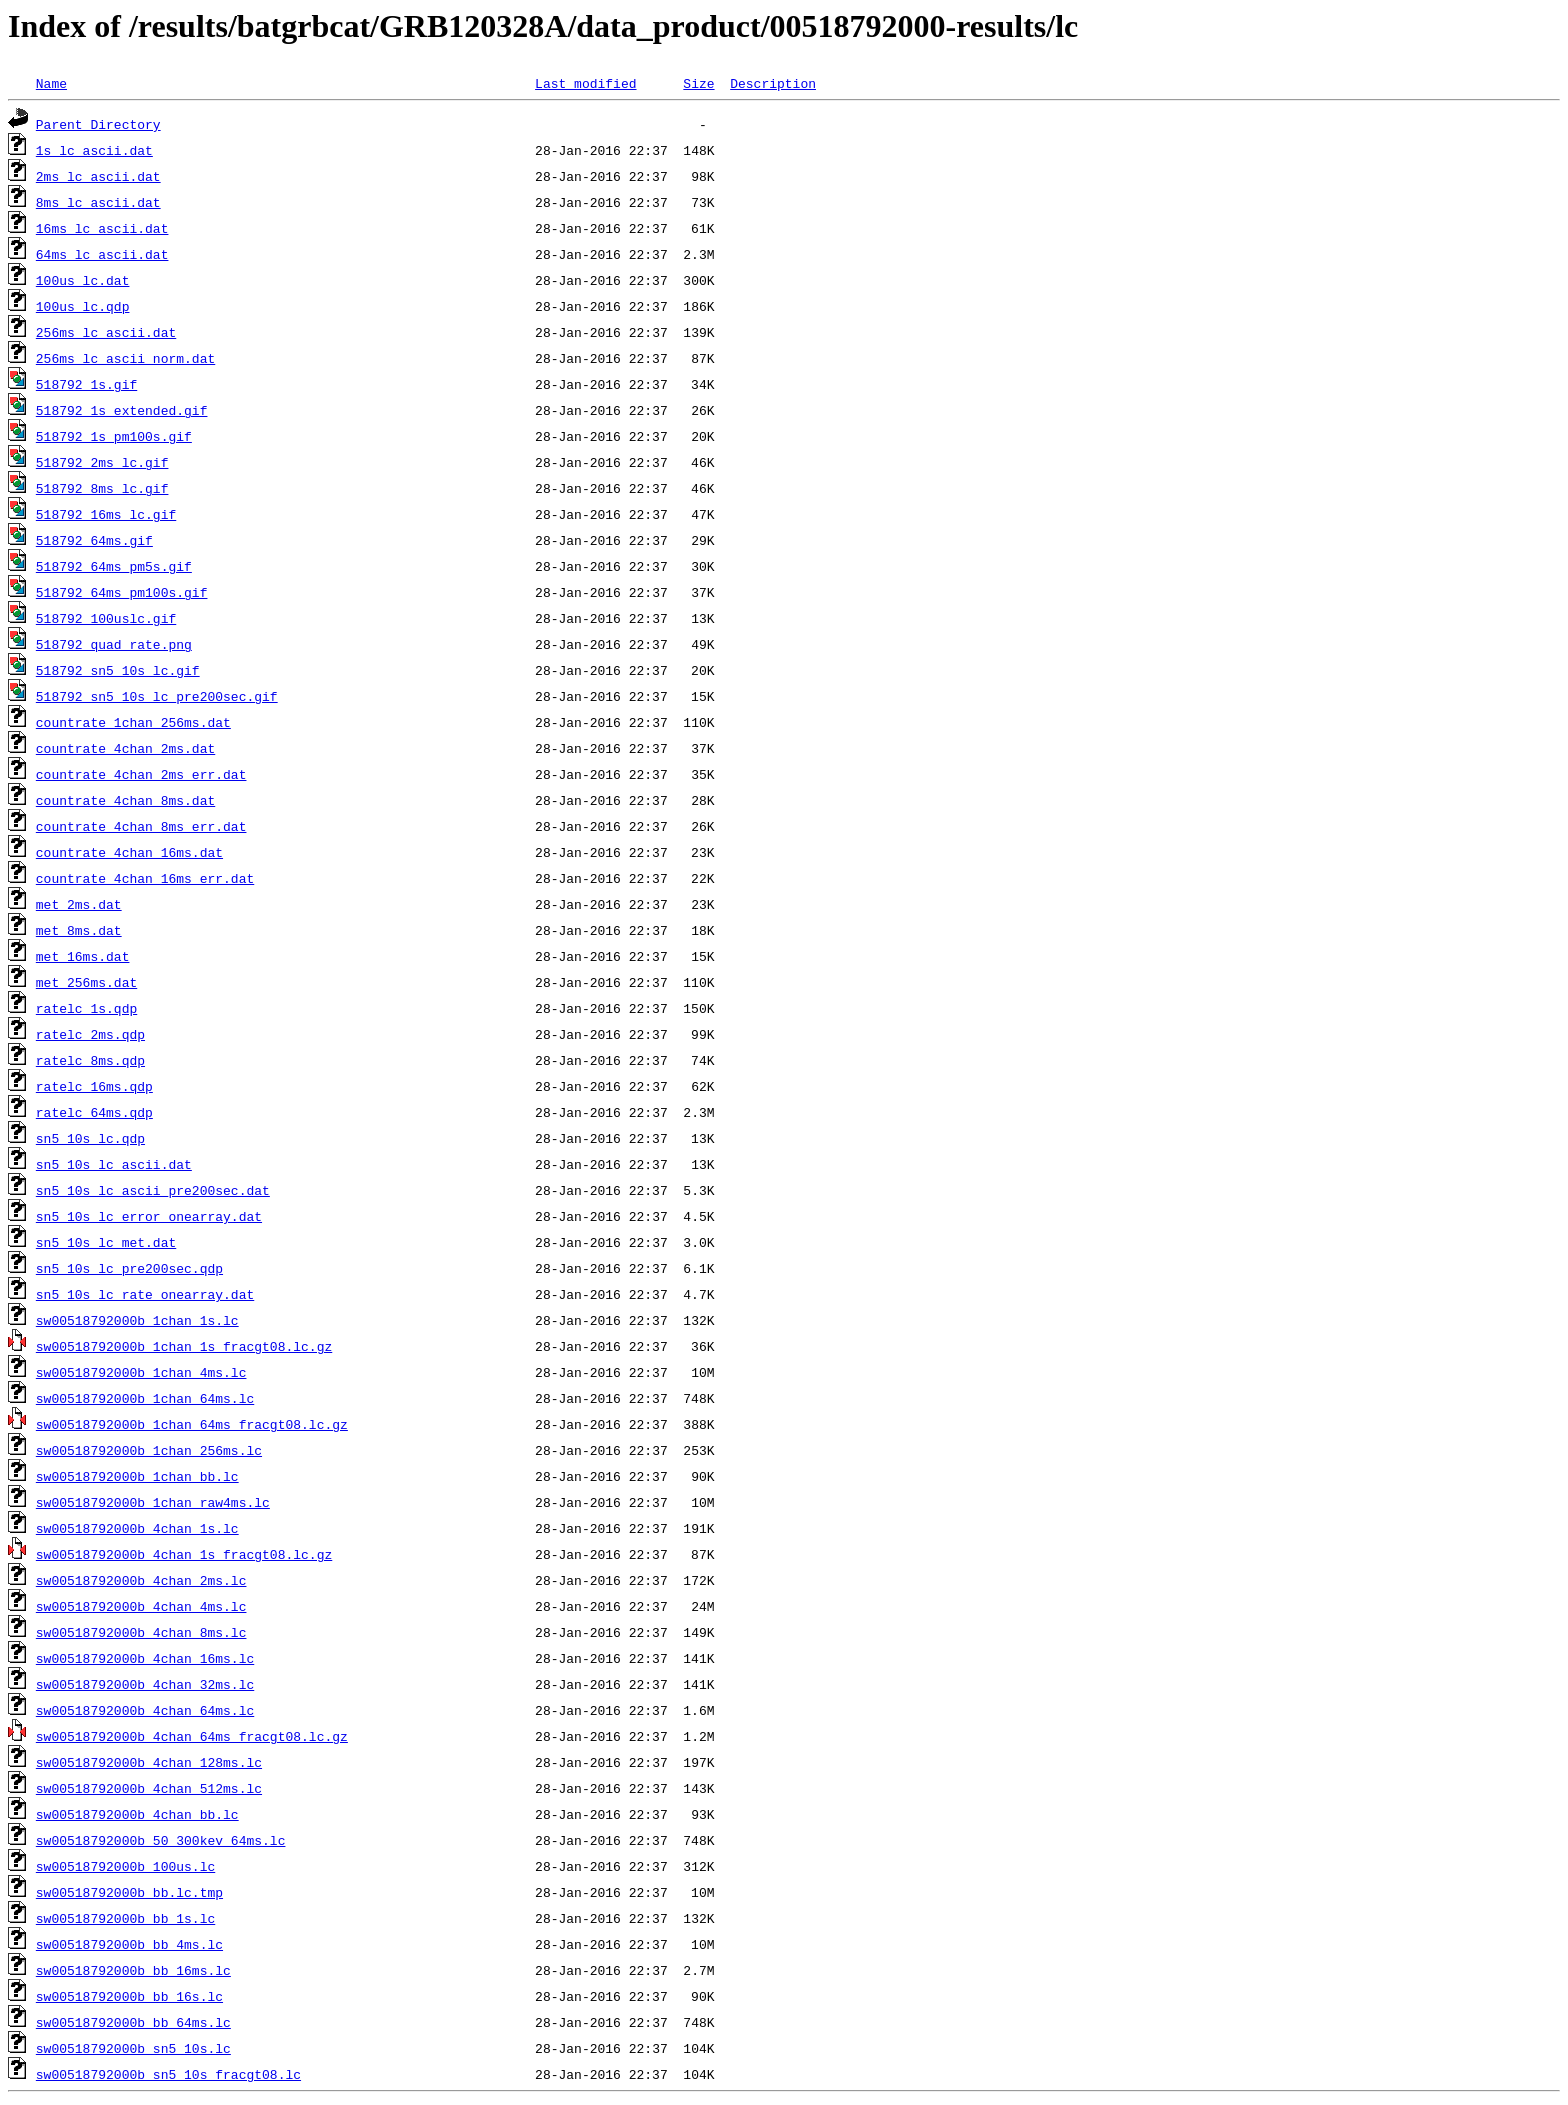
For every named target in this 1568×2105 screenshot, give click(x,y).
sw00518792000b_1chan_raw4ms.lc (153, 1502)
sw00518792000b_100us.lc (125, 1866)
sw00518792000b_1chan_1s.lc (137, 1320)
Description (773, 83)
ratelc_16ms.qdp (94, 1086)
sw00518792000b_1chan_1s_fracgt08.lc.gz (184, 1346)
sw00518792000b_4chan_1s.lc (137, 1528)
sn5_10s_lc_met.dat (106, 1242)
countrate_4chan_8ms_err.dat (141, 826)
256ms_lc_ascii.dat (106, 332)
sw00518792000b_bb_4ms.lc (129, 1944)
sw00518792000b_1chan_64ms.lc (145, 1398)
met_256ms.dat (86, 982)
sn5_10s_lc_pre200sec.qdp (129, 1268)
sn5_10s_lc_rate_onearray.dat (145, 1294)
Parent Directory (98, 124)
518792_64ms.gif (94, 540)
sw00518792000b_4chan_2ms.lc (141, 1580)
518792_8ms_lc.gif (102, 488)
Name (51, 83)
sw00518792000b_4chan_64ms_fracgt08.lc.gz (192, 1736)
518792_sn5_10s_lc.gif (118, 670)
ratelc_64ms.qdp (94, 1112)
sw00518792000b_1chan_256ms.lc (149, 1450)
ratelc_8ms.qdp (90, 1060)
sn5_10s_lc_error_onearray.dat (149, 1216)
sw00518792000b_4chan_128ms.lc (149, 1762)
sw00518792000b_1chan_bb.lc (137, 1476)
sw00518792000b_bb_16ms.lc (133, 1970)
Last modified (585, 83)
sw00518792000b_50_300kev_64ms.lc (161, 1840)
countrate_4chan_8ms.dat (125, 800)
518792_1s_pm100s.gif (114, 436)
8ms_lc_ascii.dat (98, 202)
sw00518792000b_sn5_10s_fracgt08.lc (168, 2074)
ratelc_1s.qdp (86, 1008)
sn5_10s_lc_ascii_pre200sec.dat (153, 1190)
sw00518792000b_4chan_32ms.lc (145, 1684)
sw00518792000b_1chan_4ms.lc (141, 1372)
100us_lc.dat (83, 280)
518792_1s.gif (86, 384)
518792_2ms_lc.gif (102, 462)
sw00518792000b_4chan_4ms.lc (141, 1606)
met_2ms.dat (79, 904)
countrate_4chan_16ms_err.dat (145, 878)
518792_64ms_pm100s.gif (122, 592)
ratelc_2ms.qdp (90, 1034)
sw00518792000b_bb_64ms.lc (133, 2022)
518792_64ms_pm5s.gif (114, 566)
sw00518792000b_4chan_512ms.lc (149, 1788)
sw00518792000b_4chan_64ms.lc (145, 1710)
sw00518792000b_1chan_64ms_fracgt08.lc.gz (192, 1424)
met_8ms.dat (79, 930)
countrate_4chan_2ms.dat (125, 748)
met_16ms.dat (83, 956)
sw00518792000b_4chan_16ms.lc (145, 1658)
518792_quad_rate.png (114, 644)
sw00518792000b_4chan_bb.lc (137, 1814)
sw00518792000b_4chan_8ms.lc (141, 1632)
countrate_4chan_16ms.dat (129, 852)
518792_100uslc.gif (106, 618)
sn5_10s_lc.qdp (90, 1138)
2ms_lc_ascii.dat (98, 176)
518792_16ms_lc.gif (106, 514)
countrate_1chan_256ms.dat (133, 722)
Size (698, 83)
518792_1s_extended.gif (122, 410)
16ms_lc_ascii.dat (102, 228)
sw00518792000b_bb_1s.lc (125, 1918)
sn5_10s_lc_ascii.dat (114, 1164)
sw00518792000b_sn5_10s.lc (133, 2048)
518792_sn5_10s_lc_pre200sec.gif (157, 696)
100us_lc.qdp (83, 306)
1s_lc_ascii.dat (94, 150)
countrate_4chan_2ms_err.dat (141, 774)
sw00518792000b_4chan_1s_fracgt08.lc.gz (184, 1554)
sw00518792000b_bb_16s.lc (129, 1996)
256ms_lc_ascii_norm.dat (125, 358)
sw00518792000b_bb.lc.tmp (129, 1892)
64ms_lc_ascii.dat (102, 254)
